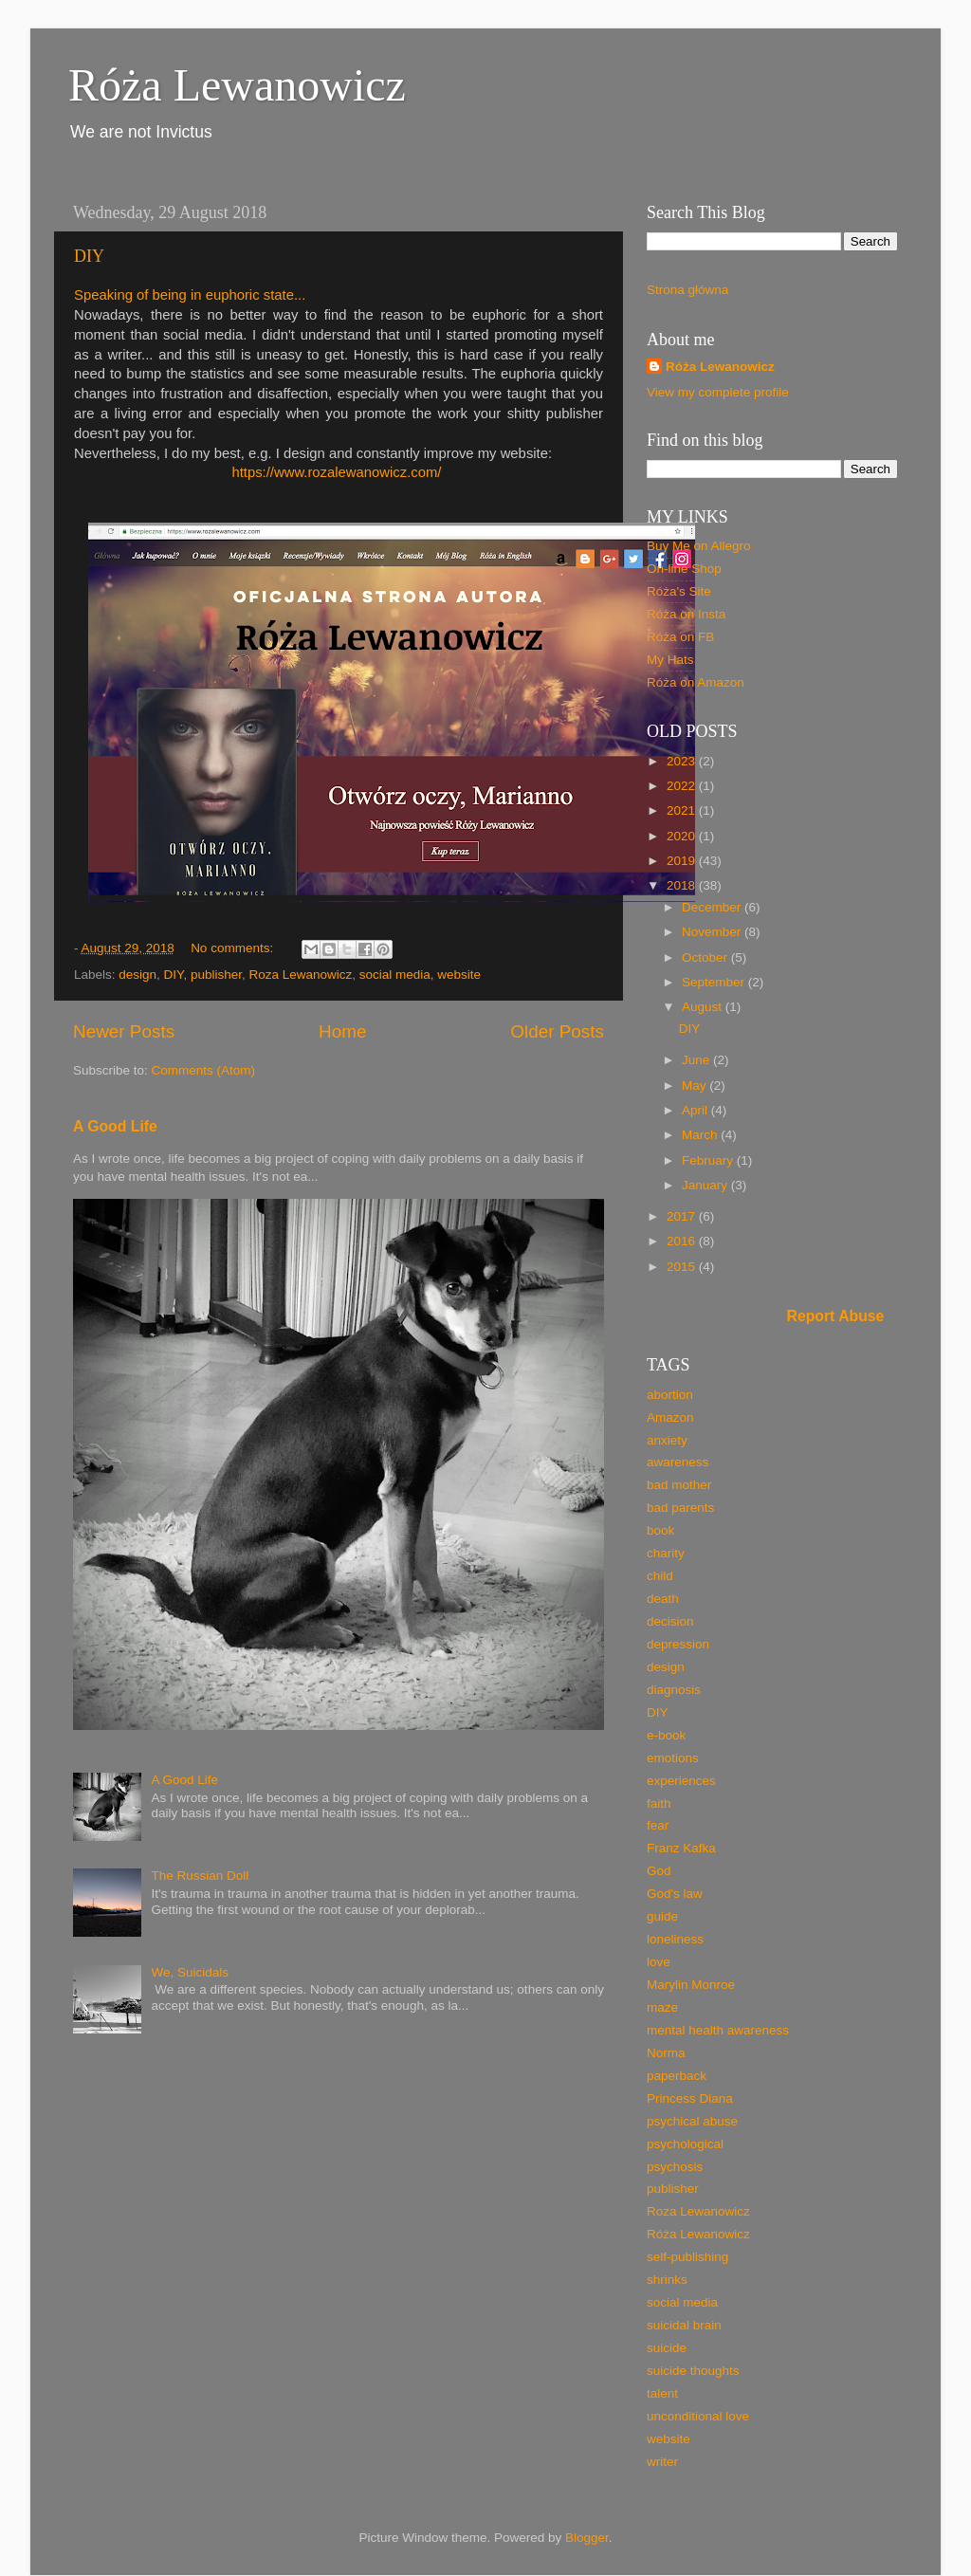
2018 (683, 885)
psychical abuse (692, 2121)
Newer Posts (123, 1031)
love (658, 1962)
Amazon (670, 1417)
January (706, 1185)
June (697, 1060)
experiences (681, 1781)
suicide (667, 2348)
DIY (89, 256)
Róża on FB (680, 637)
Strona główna (687, 290)
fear (658, 1825)
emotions (673, 1758)
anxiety (667, 1440)
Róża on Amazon (695, 682)
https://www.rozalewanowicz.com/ (338, 472)
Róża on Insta (686, 614)
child (660, 1576)
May (695, 1085)
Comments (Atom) (204, 1070)
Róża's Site (679, 591)
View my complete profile (718, 392)
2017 (683, 1216)
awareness (677, 1462)
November (713, 932)
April (696, 1110)
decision (670, 1621)
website (459, 974)
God (659, 1871)
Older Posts (557, 1031)
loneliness (675, 1939)
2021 (683, 810)
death (663, 1599)
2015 (683, 1267)
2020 (683, 836)
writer (662, 2462)
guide (662, 1916)
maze (662, 2007)
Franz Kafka (681, 1848)
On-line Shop (684, 568)
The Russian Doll (199, 1875)
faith (659, 1803)
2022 (683, 786)
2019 (683, 861)
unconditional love (698, 2416)
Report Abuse (836, 1316)
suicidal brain (684, 2325)
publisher (216, 974)
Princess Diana (690, 2098)
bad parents (680, 1507)
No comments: (234, 948)
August (703, 1007)
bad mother (679, 1485)
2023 (683, 761)
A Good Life (115, 1126)
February (709, 1160)
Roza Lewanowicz (300, 974)
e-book (666, 1735)
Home (342, 1031)
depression (678, 1644)
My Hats (670, 660)
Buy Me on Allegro (699, 546)
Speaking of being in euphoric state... (189, 295)
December (713, 907)
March (701, 1135)
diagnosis (674, 1690)
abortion (670, 1395)
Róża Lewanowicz (237, 85)
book (660, 1530)
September (715, 982)
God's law (675, 1893)
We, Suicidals (190, 1972)
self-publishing (687, 2257)
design (137, 974)
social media (395, 974)
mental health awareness (718, 2030)
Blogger (587, 2537)
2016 (683, 1241)
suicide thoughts (693, 2371)
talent (662, 2393)
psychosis (675, 2167)
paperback (676, 2076)
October (706, 957)
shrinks (667, 2279)
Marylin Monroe (691, 1985)
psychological (685, 2144)
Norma (666, 2053)
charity (666, 1553)
